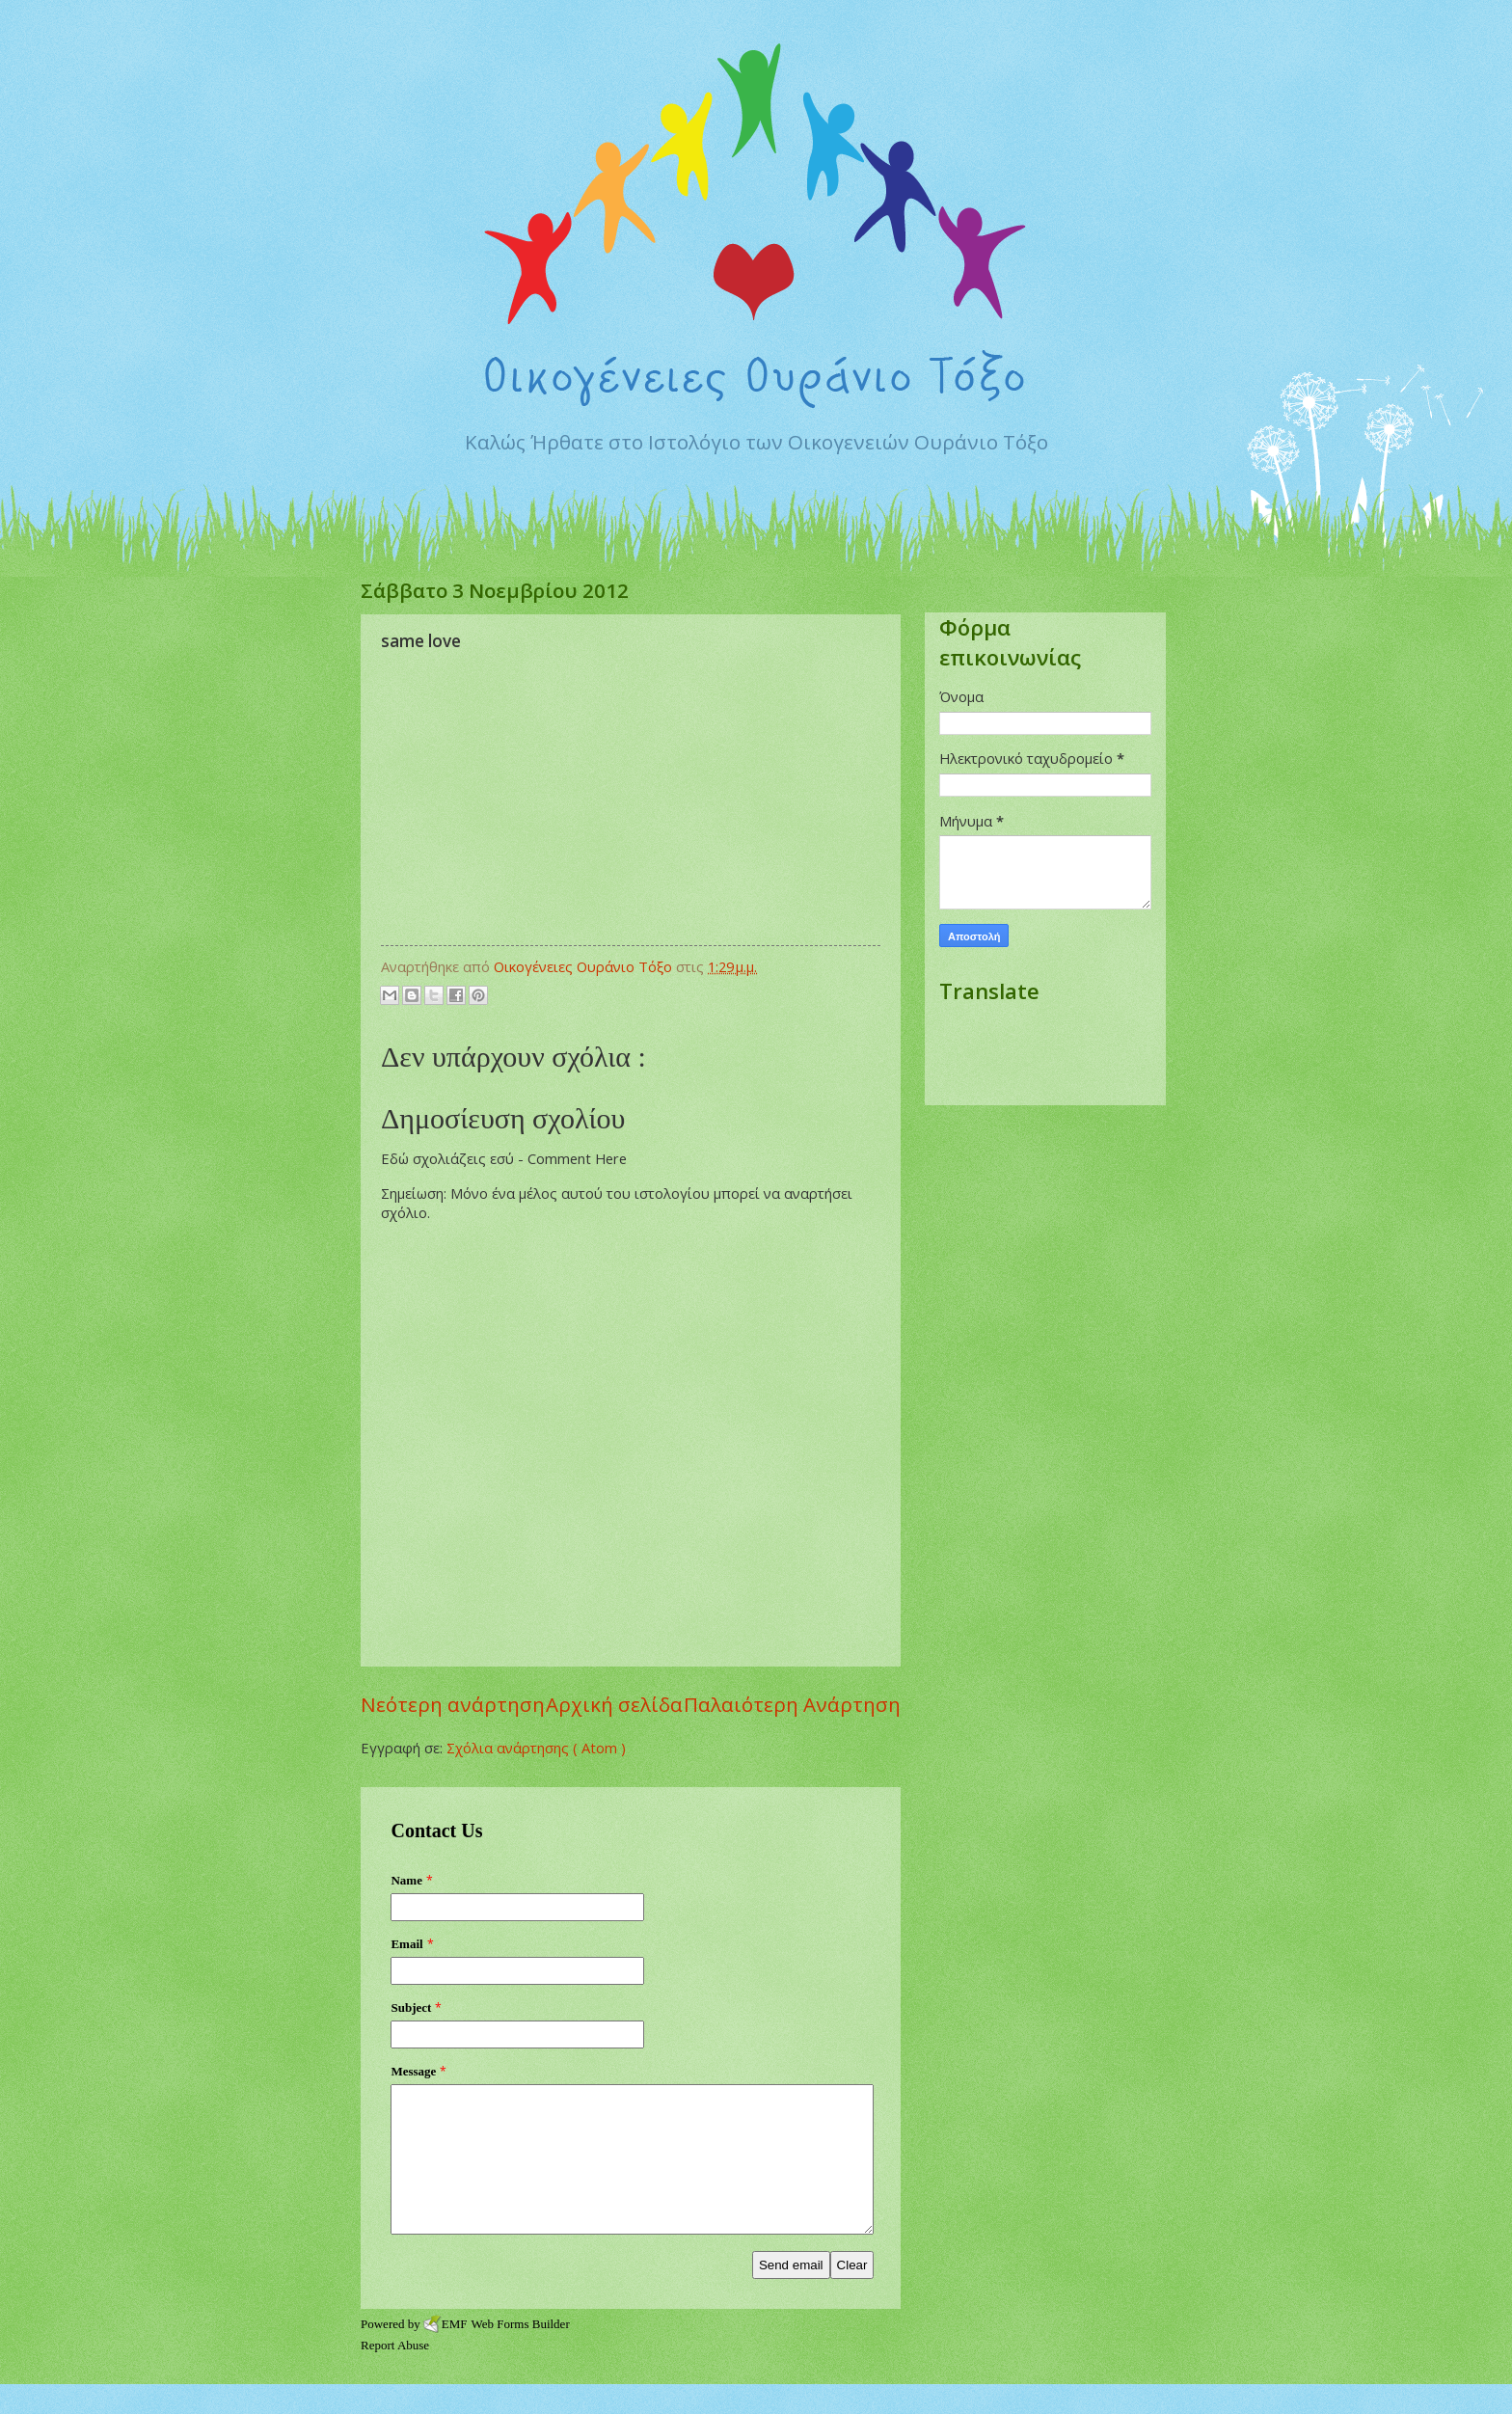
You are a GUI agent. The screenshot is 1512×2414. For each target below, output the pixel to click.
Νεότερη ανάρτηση (453, 1704)
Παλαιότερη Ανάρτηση (792, 1704)
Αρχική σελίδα (614, 1704)
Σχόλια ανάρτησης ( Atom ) (536, 1747)
